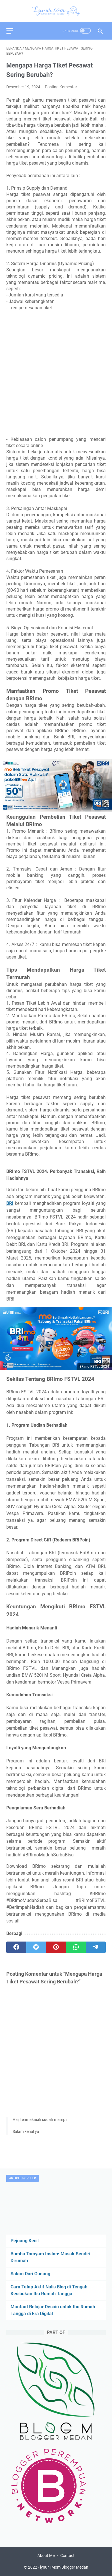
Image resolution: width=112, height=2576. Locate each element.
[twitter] (36, 1947)
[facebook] (16, 1947)
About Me (46, 2555)
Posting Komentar (61, 87)
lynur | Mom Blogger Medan (64, 2567)
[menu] (13, 31)
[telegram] (96, 1947)
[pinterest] (56, 1947)
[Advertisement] (56, 373)
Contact (67, 2555)
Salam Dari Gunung (30, 2273)
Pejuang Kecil (25, 2240)
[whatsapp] (76, 1947)
